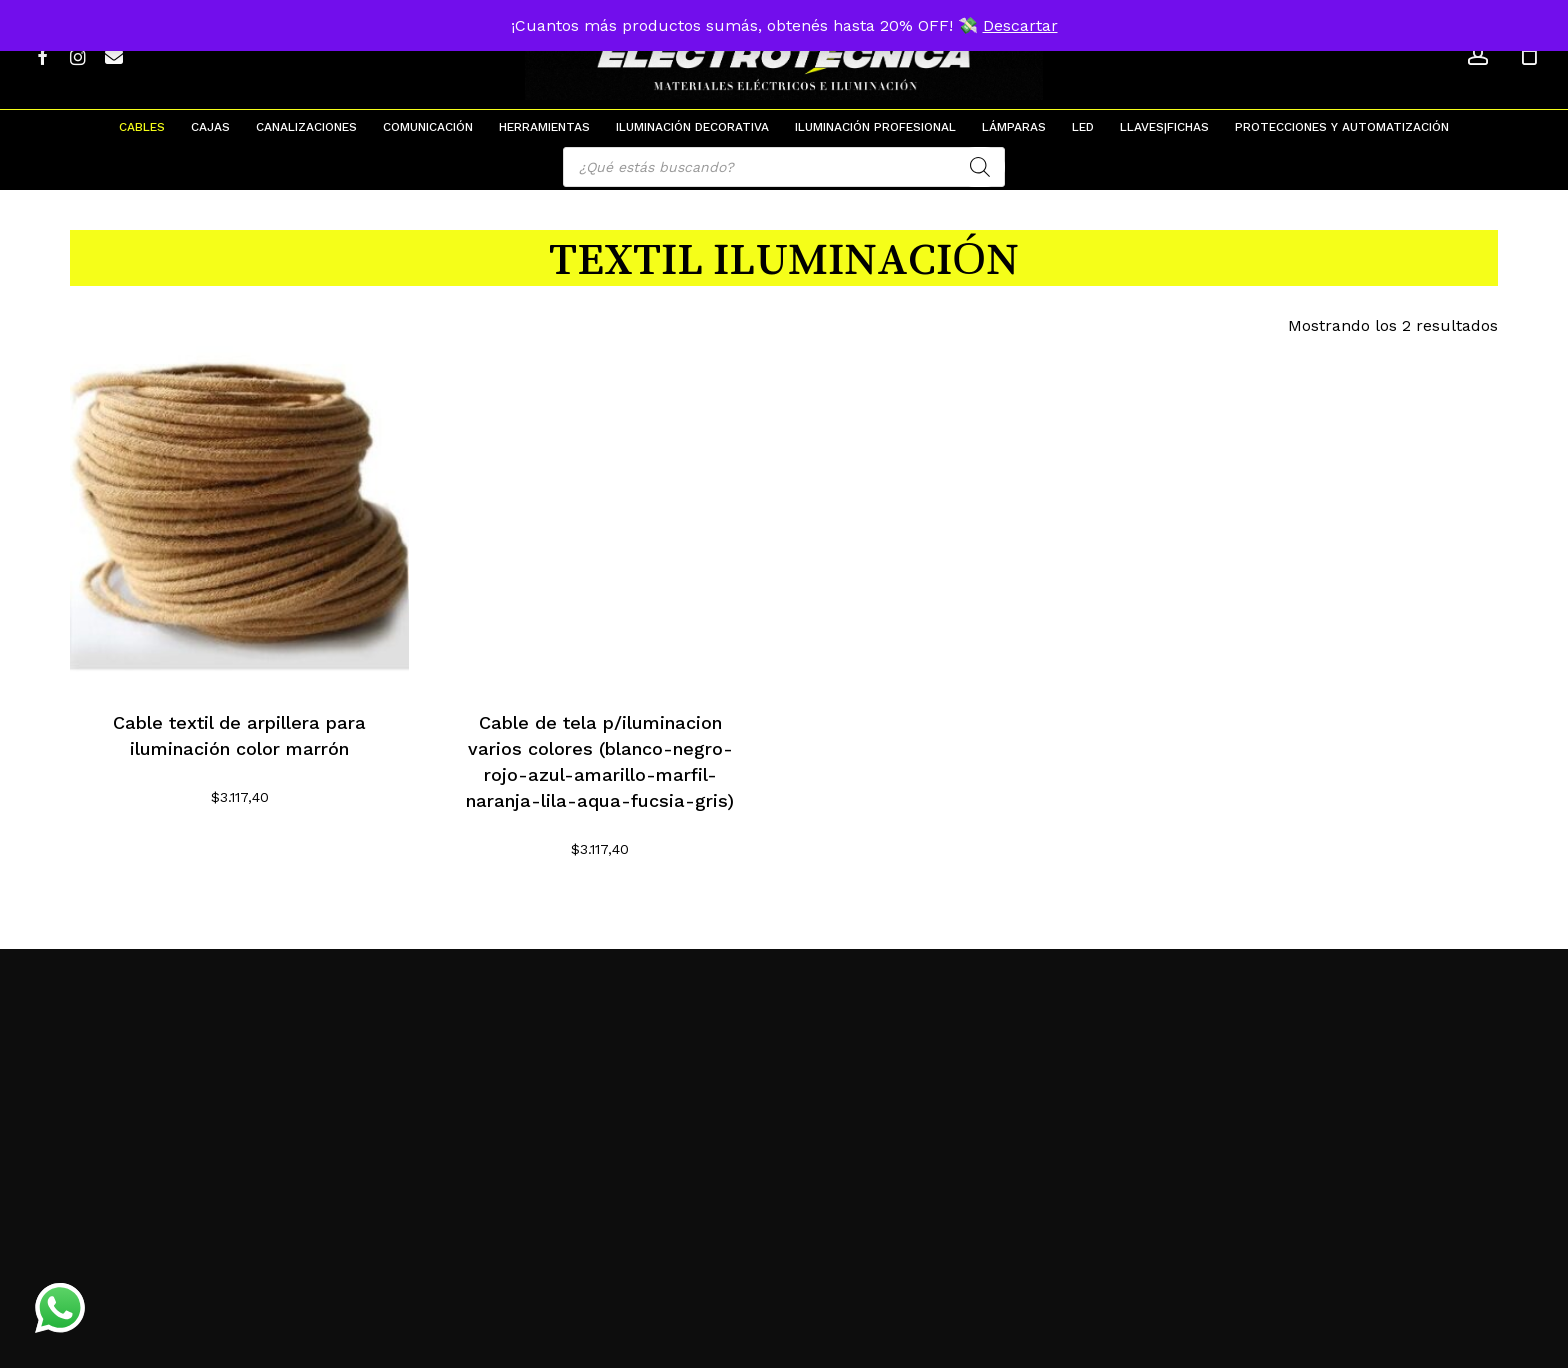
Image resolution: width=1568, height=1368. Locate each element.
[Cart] (1529, 55)
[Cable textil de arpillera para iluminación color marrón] (239, 515)
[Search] (980, 167)
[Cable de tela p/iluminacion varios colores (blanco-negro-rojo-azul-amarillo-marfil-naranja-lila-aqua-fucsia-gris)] (600, 515)
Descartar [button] (1020, 25)
